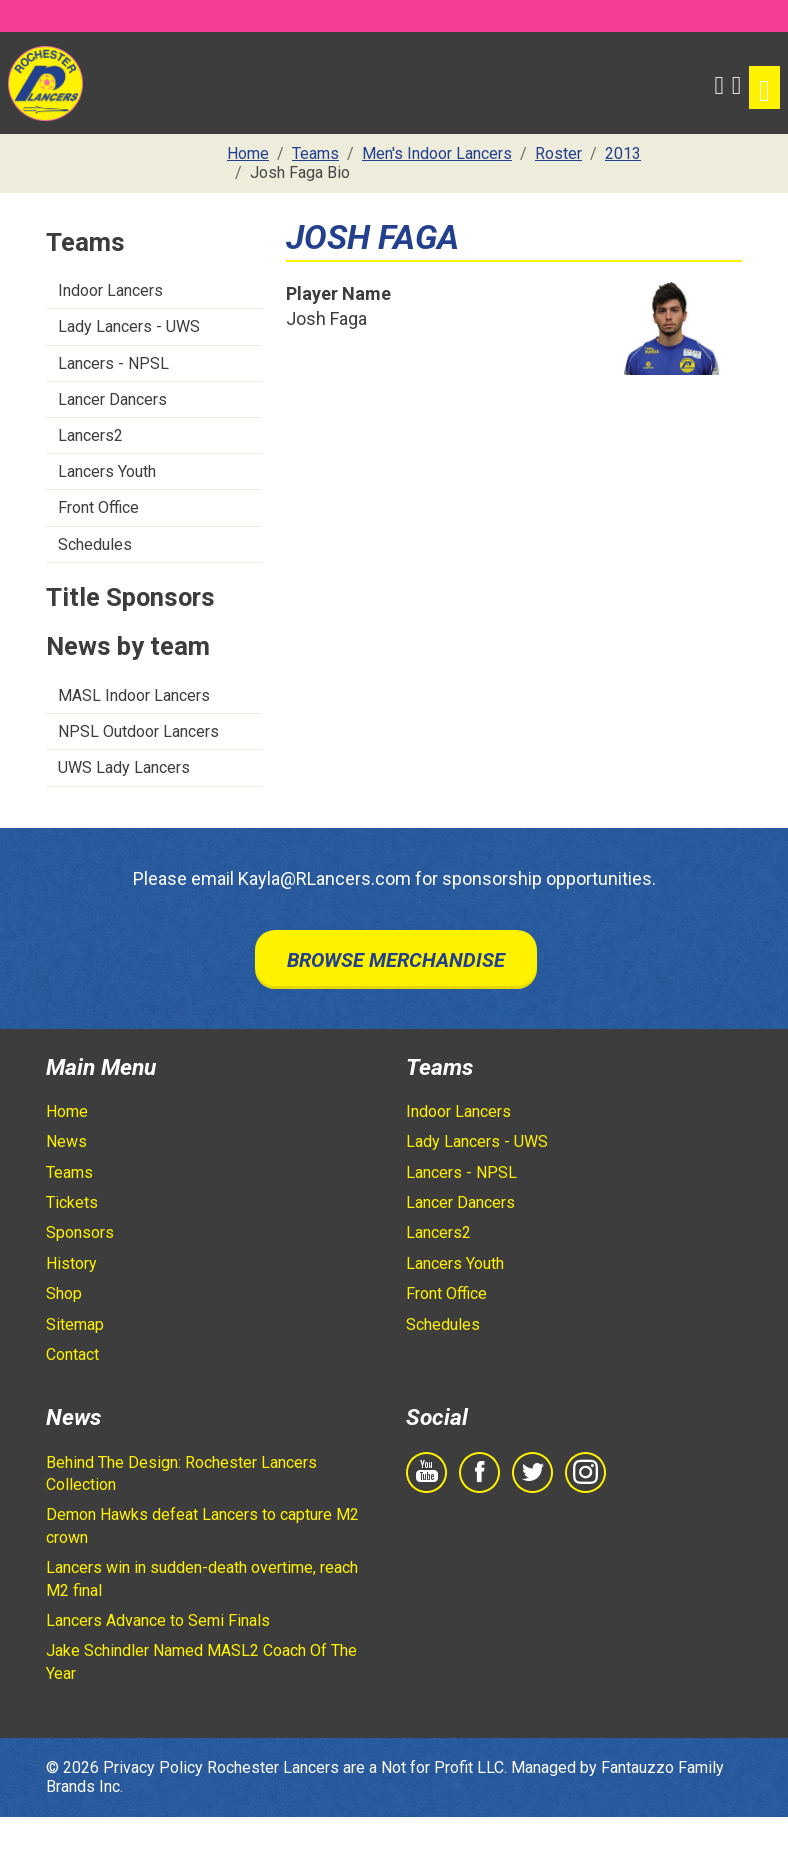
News (66, 1141)
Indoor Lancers (110, 290)
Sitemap (75, 1324)
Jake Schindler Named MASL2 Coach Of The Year (201, 1661)
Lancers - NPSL (113, 363)
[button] (718, 83)
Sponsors (80, 1232)
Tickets (72, 1202)
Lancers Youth (107, 471)
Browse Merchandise (396, 960)
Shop (64, 1293)
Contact (72, 1354)
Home (67, 1111)
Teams (69, 1172)
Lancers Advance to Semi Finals (158, 1620)
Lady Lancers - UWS (129, 326)
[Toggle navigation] (764, 87)
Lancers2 (90, 435)
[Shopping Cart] (736, 83)
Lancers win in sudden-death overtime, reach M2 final (202, 1578)
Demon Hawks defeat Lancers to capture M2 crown (202, 1525)
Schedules (95, 544)
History (71, 1263)
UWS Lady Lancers (124, 767)
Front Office (98, 507)
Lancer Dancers (112, 399)
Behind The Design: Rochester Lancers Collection (181, 1473)
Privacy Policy (153, 1767)
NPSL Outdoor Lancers (138, 731)
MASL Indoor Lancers (134, 695)
